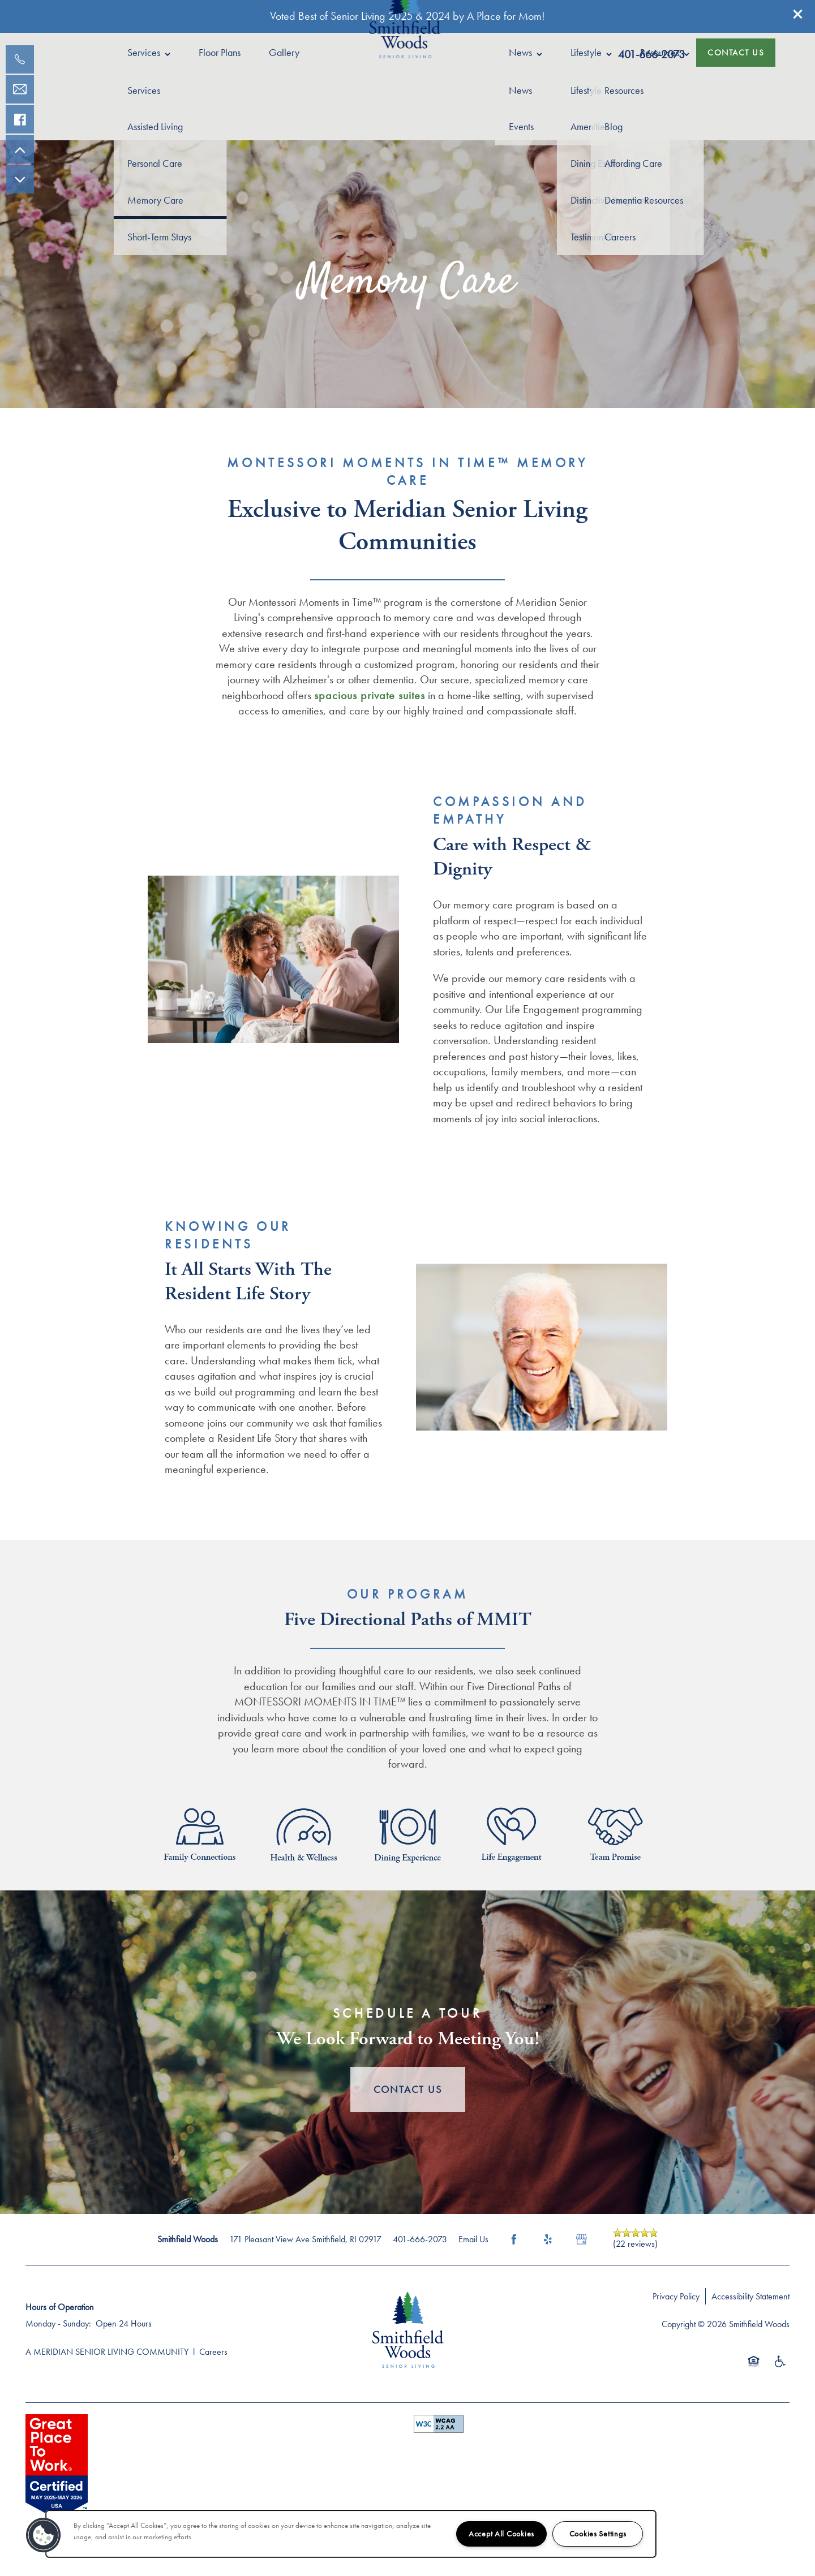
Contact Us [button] (408, 2089)
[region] (351, 2534)
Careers (213, 2352)
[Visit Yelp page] (548, 2239)
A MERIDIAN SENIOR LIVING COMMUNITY (106, 2352)
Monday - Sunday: (58, 2323)
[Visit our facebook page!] (20, 119)
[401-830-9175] (20, 59)
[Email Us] (20, 89)
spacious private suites (369, 695)
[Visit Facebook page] (514, 2239)
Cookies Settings (598, 2533)
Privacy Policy (676, 2296)
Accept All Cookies (501, 2533)
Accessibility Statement (750, 2296)
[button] (798, 14)
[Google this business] (582, 2239)
